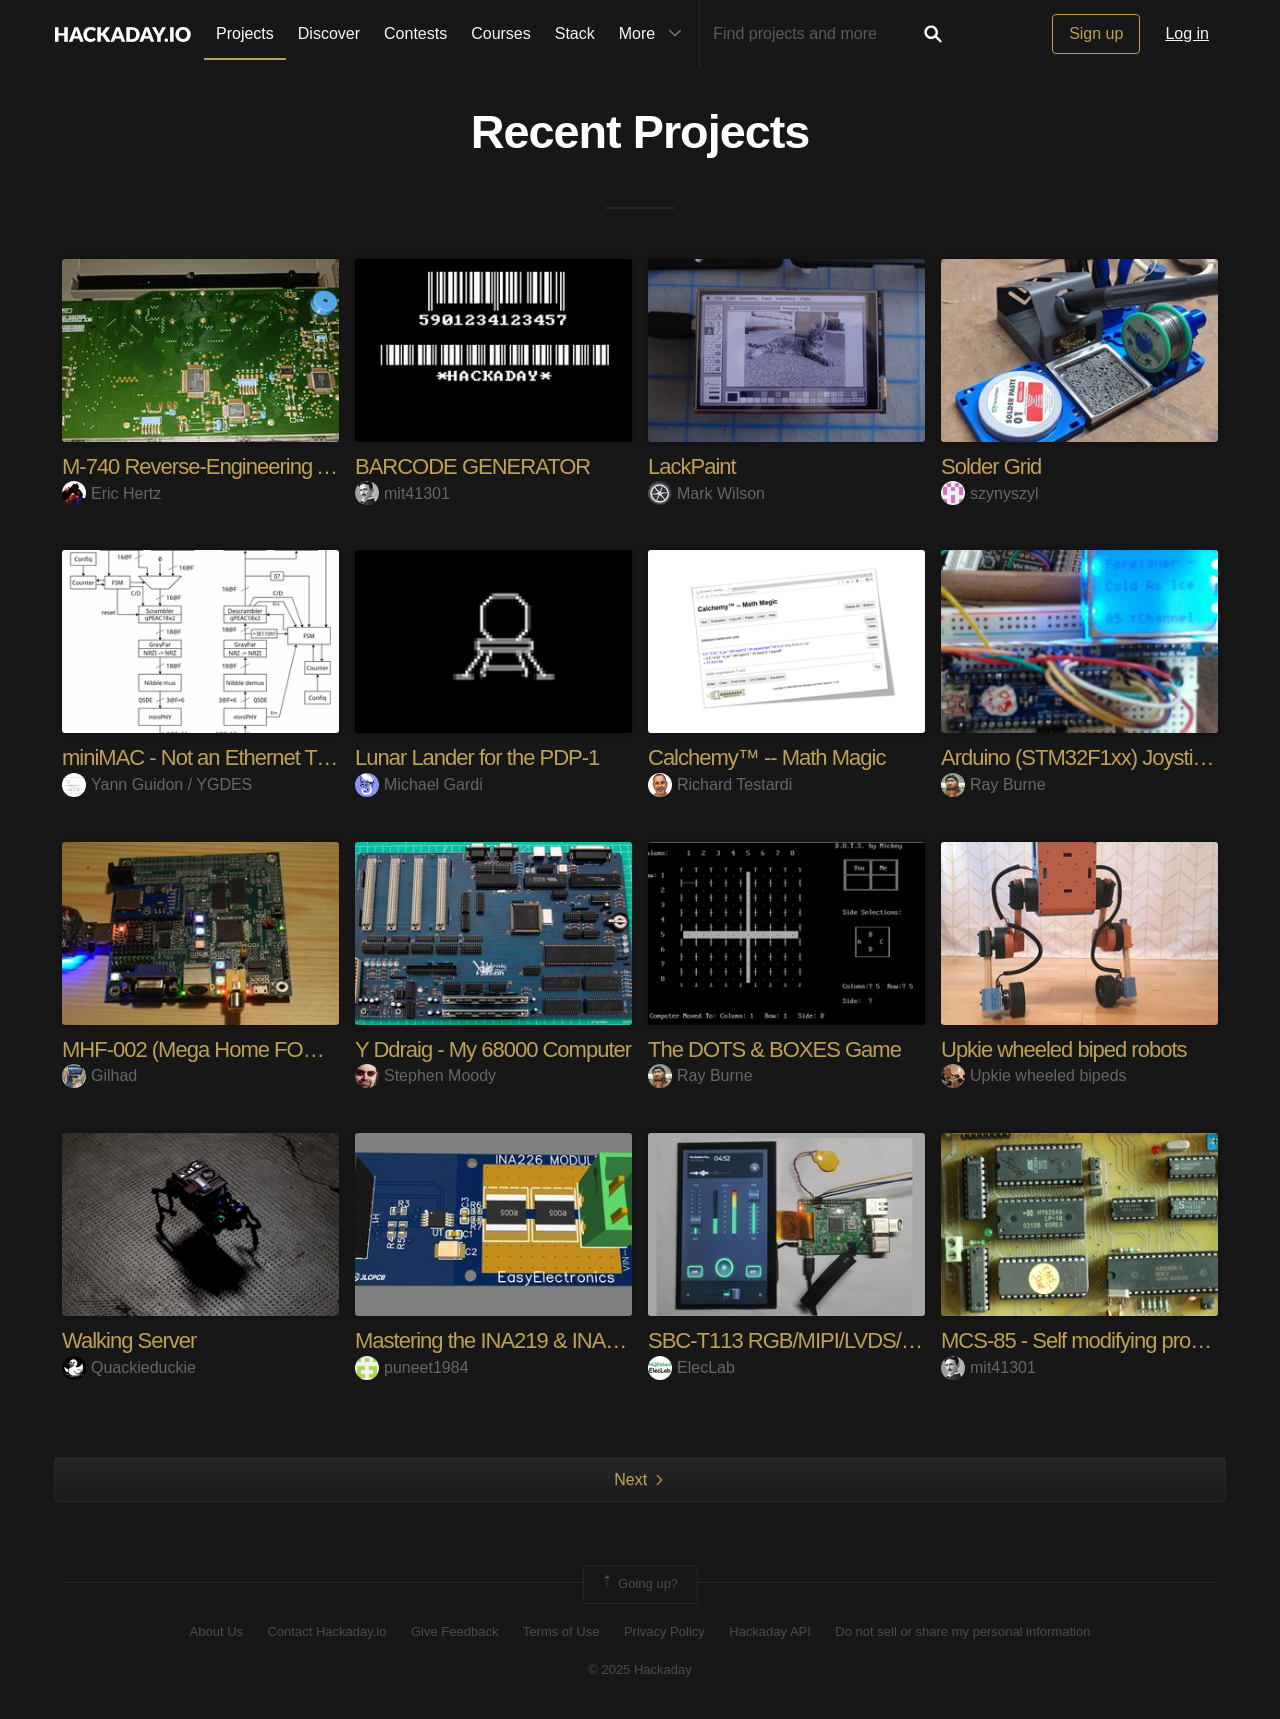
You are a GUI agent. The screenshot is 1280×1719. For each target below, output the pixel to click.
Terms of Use (561, 1631)
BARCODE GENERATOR (472, 466)
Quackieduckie (129, 1367)
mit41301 (402, 493)
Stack (575, 33)
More (655, 34)
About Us (216, 1631)
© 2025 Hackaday (640, 1669)
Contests (415, 33)
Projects (245, 33)
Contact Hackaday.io (327, 1631)
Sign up (1096, 33)
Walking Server (129, 1340)
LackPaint (692, 466)
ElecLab (691, 1367)
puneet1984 (412, 1367)
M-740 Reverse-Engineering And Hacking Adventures (298, 466)
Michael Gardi (419, 784)
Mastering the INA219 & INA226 (497, 1340)
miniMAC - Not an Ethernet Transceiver (235, 757)
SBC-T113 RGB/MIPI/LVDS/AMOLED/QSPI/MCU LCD (894, 1340)
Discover (329, 33)
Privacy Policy (664, 1631)
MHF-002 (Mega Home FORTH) (206, 1049)
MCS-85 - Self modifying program (1088, 1340)
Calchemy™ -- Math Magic (766, 757)
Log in (1187, 33)
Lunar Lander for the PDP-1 (477, 757)
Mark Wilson (706, 493)
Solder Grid (991, 466)
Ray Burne (993, 784)
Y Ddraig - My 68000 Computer (493, 1049)
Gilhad (99, 1075)
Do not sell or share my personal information (962, 1631)
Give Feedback (454, 1631)
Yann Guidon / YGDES (157, 784)
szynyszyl (989, 493)
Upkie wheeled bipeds (1034, 1075)
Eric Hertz (111, 493)
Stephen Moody (425, 1075)
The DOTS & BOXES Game (774, 1049)
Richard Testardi (720, 784)
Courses (501, 33)
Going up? (639, 1584)
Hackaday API (770, 1631)
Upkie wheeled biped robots (1064, 1049)
